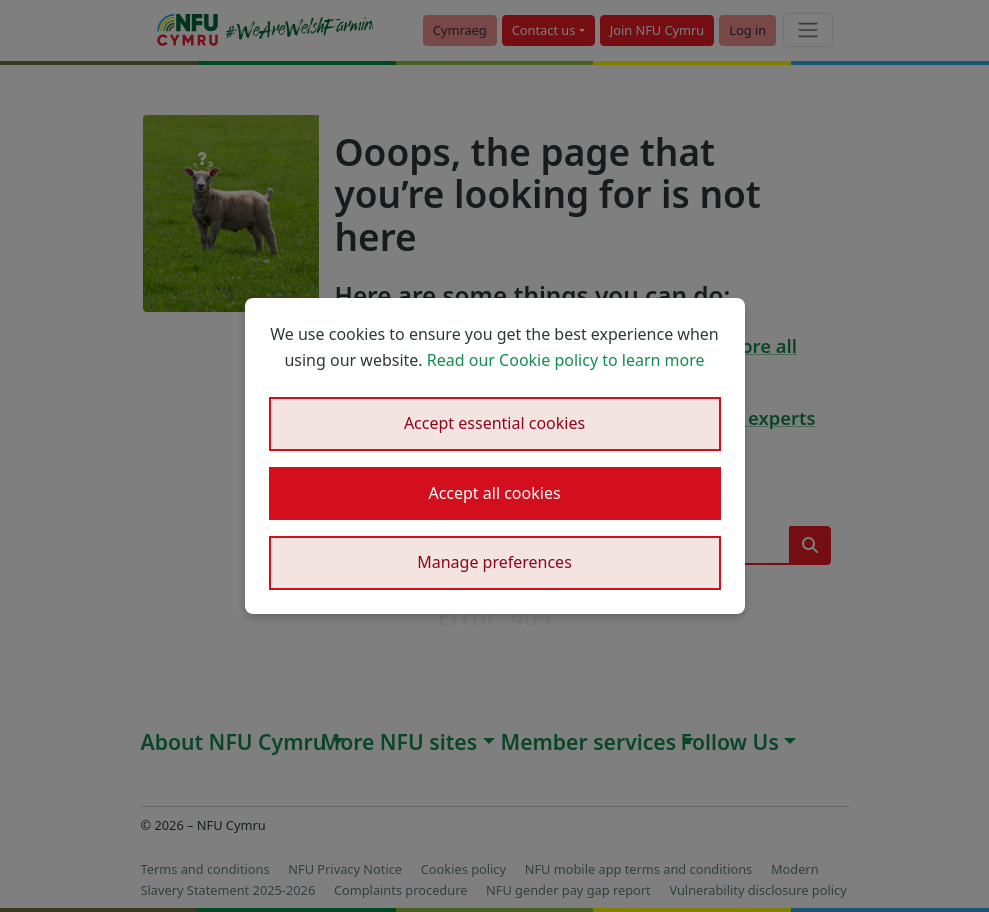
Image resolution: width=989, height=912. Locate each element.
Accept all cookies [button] (494, 493)
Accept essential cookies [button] (494, 423)
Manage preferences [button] (494, 562)
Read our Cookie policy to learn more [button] (566, 360)
